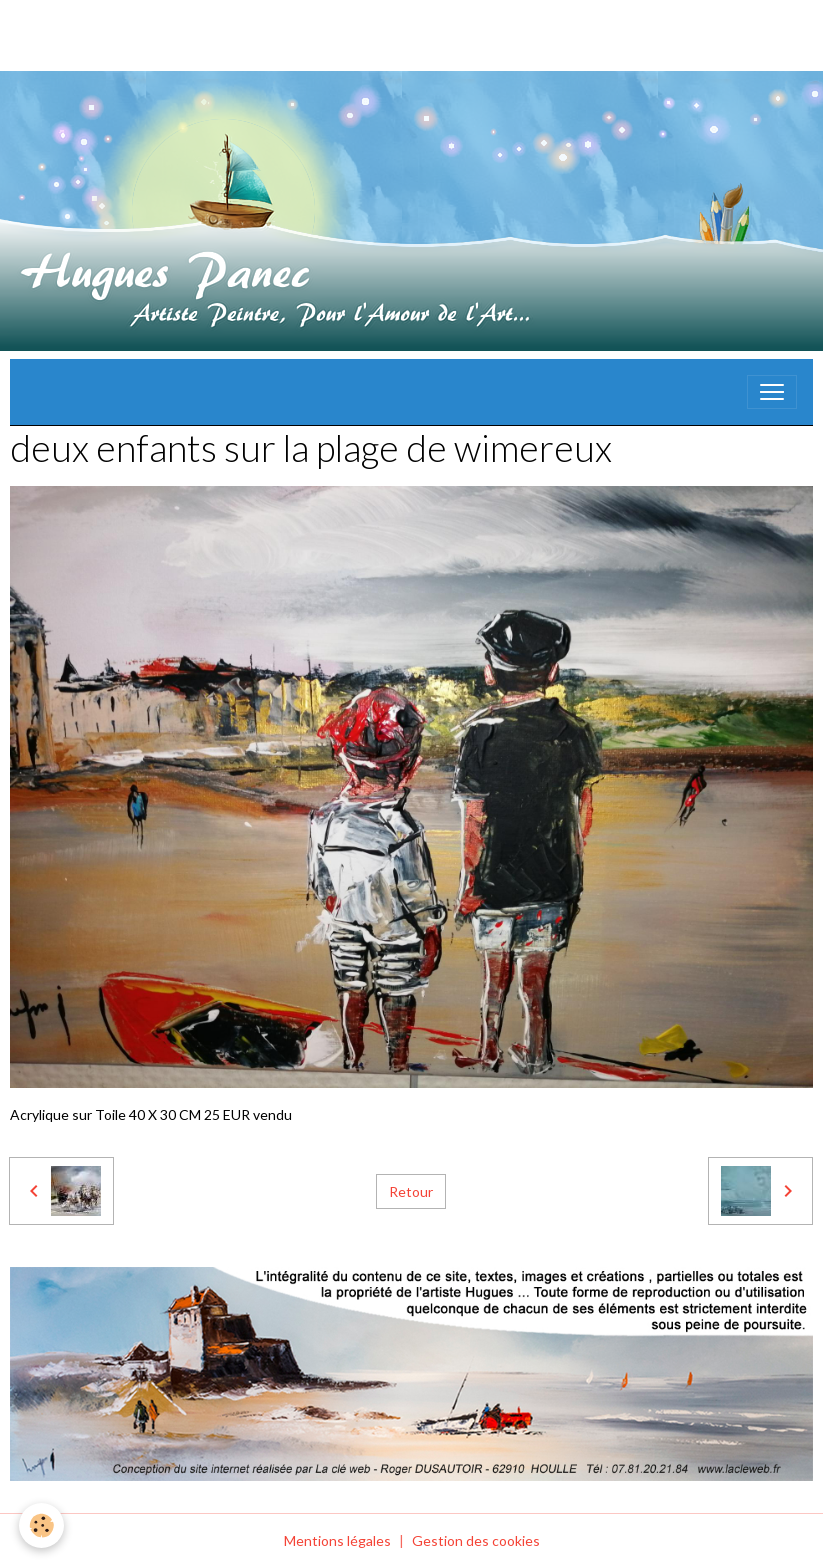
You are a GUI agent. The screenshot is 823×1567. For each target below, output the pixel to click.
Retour (411, 1191)
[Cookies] (42, 1525)
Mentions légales (337, 1540)
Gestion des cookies (476, 1540)
